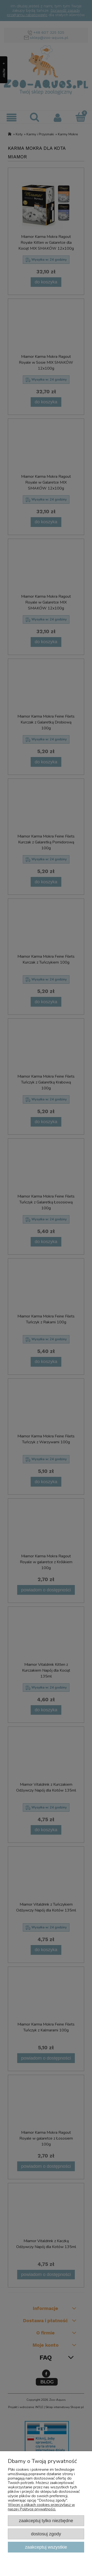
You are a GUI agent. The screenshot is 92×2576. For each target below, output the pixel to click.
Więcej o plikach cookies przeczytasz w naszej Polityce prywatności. (41, 2507)
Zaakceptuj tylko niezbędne (46, 2520)
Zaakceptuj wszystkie (46, 2547)
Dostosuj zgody (46, 2533)
